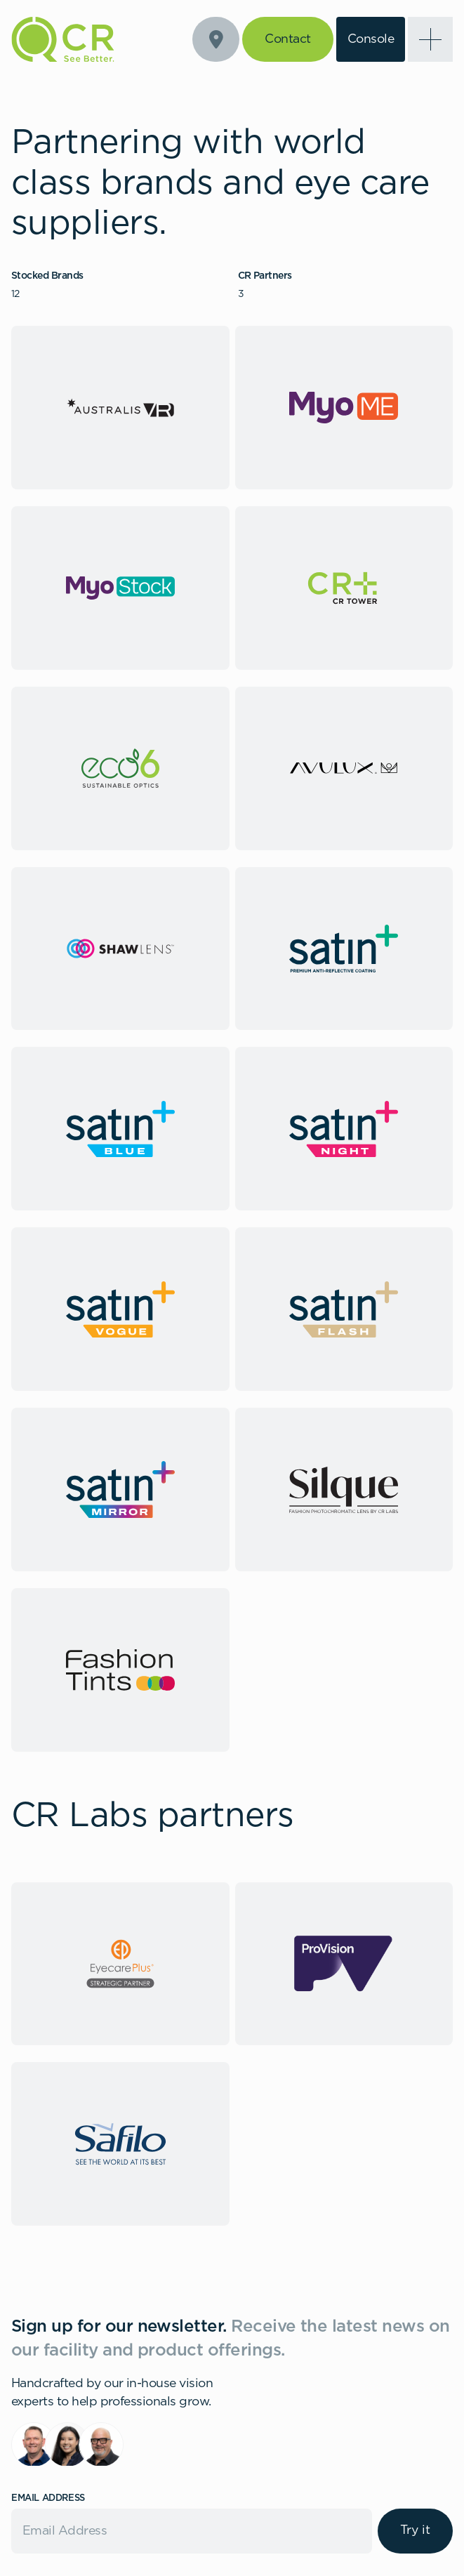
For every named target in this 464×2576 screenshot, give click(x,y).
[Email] (191, 2531)
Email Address (48, 2498)
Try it (415, 2530)
